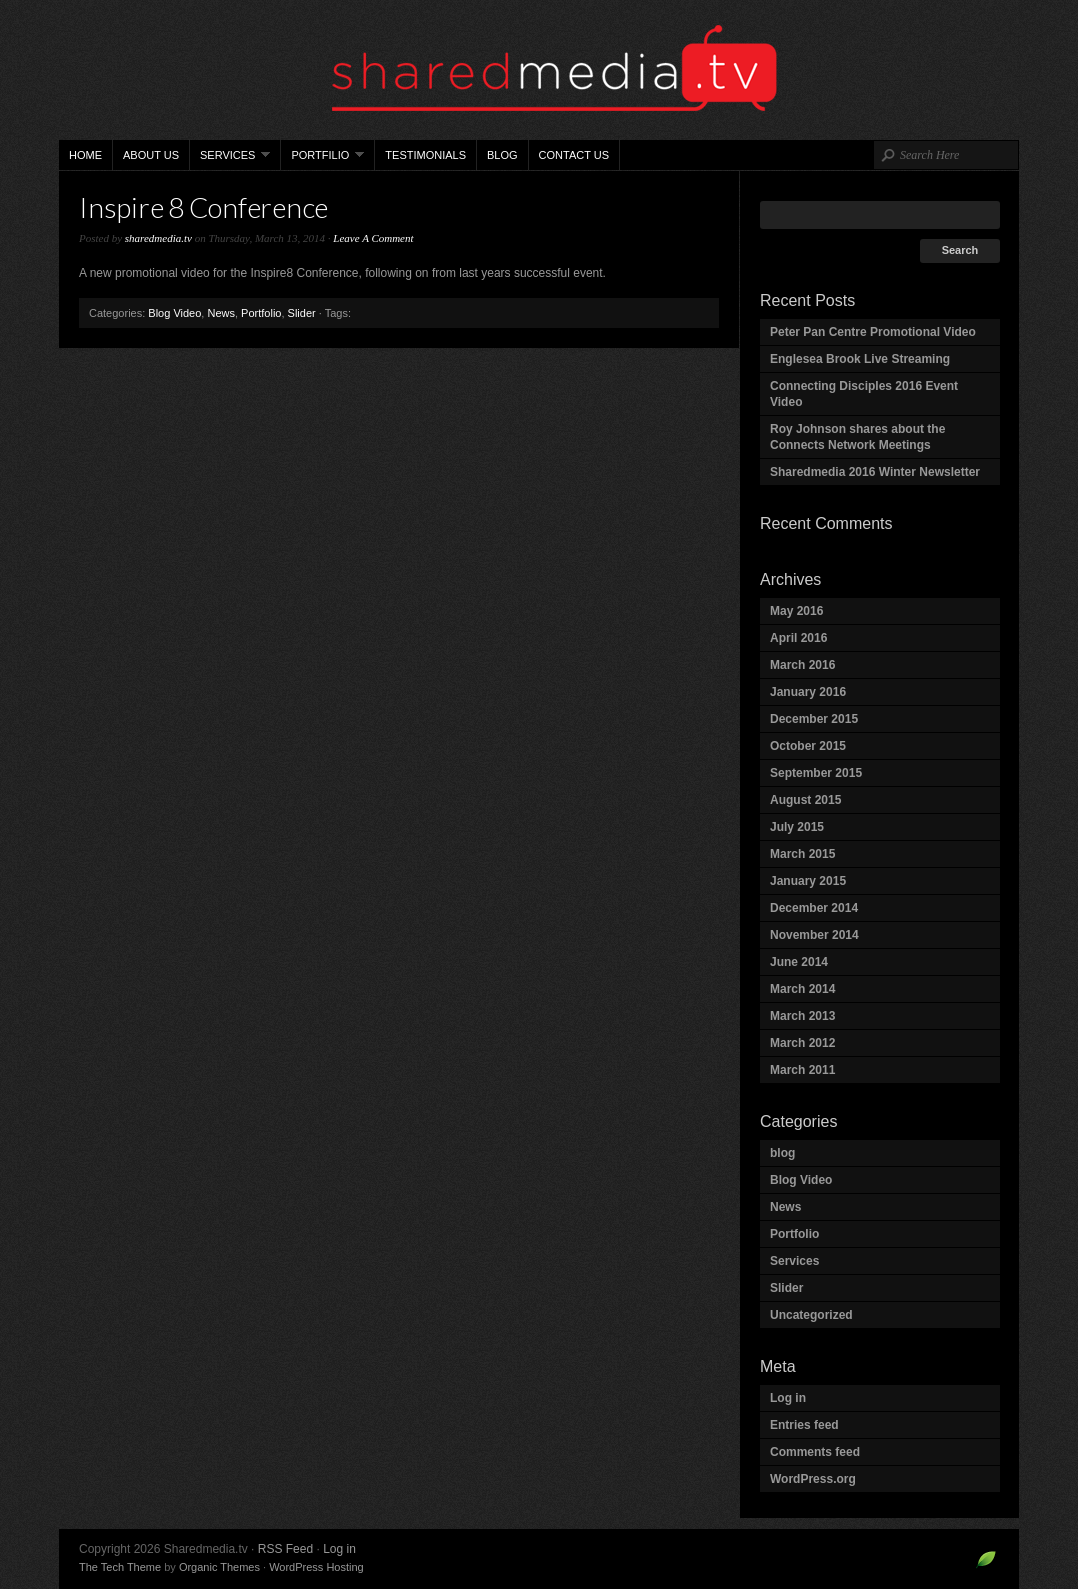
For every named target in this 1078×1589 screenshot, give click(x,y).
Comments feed (815, 1452)
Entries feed (804, 1425)
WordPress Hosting (316, 1567)
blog (782, 1153)
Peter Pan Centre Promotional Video (873, 332)
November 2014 (814, 935)
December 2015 (814, 719)
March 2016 (802, 665)
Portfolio (261, 313)
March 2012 (802, 1043)
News (221, 313)
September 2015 (816, 773)
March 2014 (802, 989)
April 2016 (798, 638)
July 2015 (797, 827)
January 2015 (808, 881)
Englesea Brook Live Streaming (860, 359)
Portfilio (322, 159)
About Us (151, 155)
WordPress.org (813, 1479)
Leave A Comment (373, 238)
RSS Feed (285, 1549)
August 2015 (805, 800)
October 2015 (808, 746)
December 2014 (814, 908)
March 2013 (802, 1016)
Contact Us (574, 155)
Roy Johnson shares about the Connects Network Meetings (857, 437)
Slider (302, 313)
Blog (502, 155)
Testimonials (425, 155)
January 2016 (808, 692)
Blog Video (174, 313)
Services (230, 159)
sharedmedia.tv (158, 238)
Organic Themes (219, 1567)
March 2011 (802, 1070)
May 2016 (796, 611)
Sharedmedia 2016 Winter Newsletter (875, 472)
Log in (788, 1398)
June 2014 (799, 962)
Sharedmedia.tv (539, 70)
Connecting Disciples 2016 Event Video (864, 394)
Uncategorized (811, 1315)
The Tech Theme (120, 1567)
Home (85, 155)
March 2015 (802, 854)
